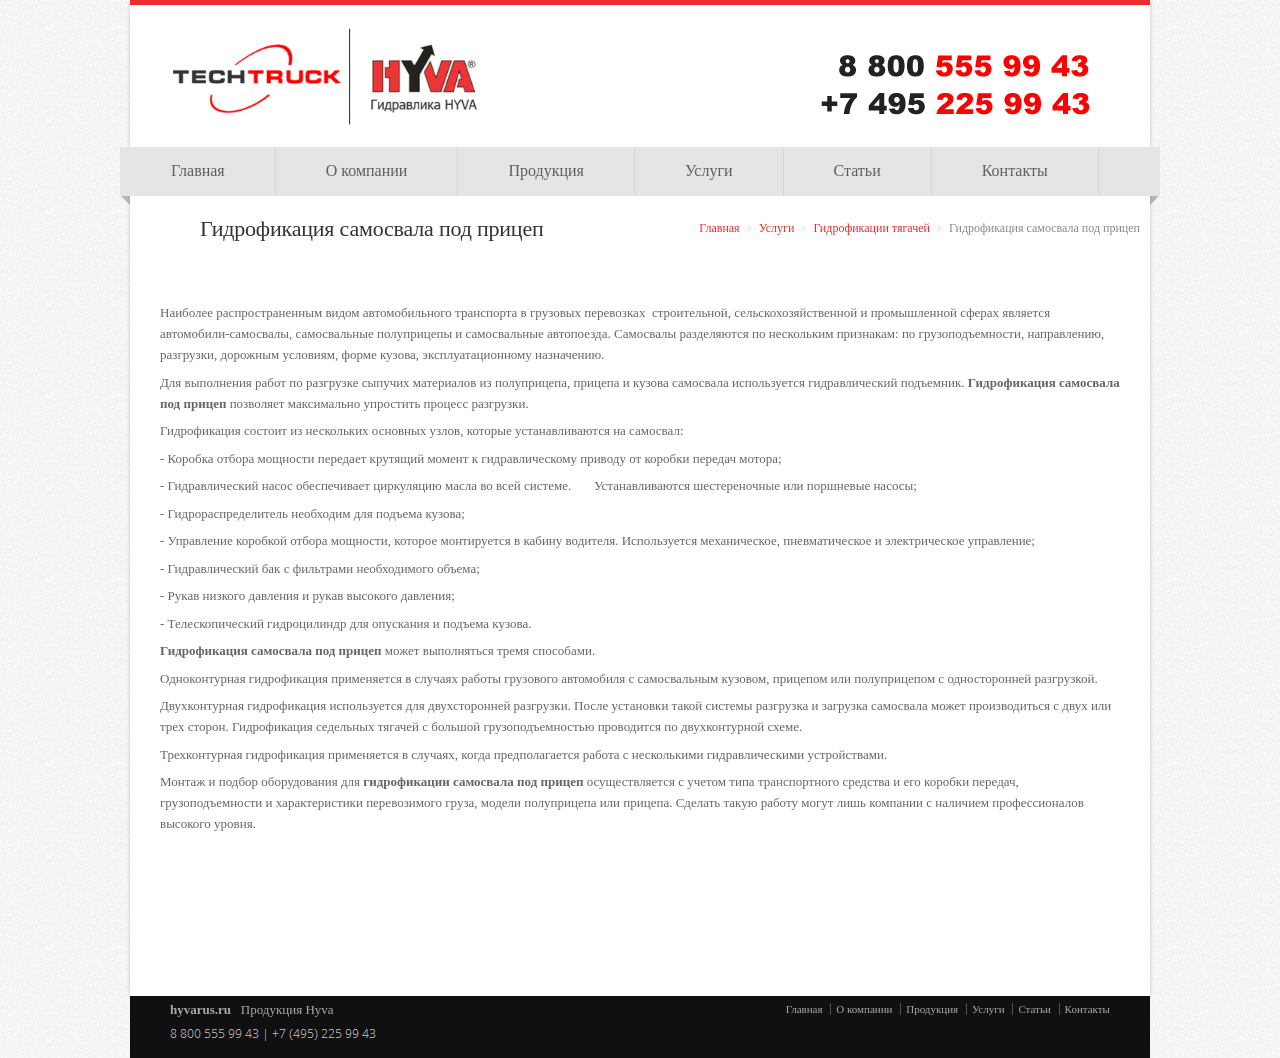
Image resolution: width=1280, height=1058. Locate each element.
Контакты (1015, 170)
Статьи (857, 170)
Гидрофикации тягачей (871, 228)
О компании (367, 170)
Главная (198, 170)
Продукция (546, 170)
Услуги (709, 170)
